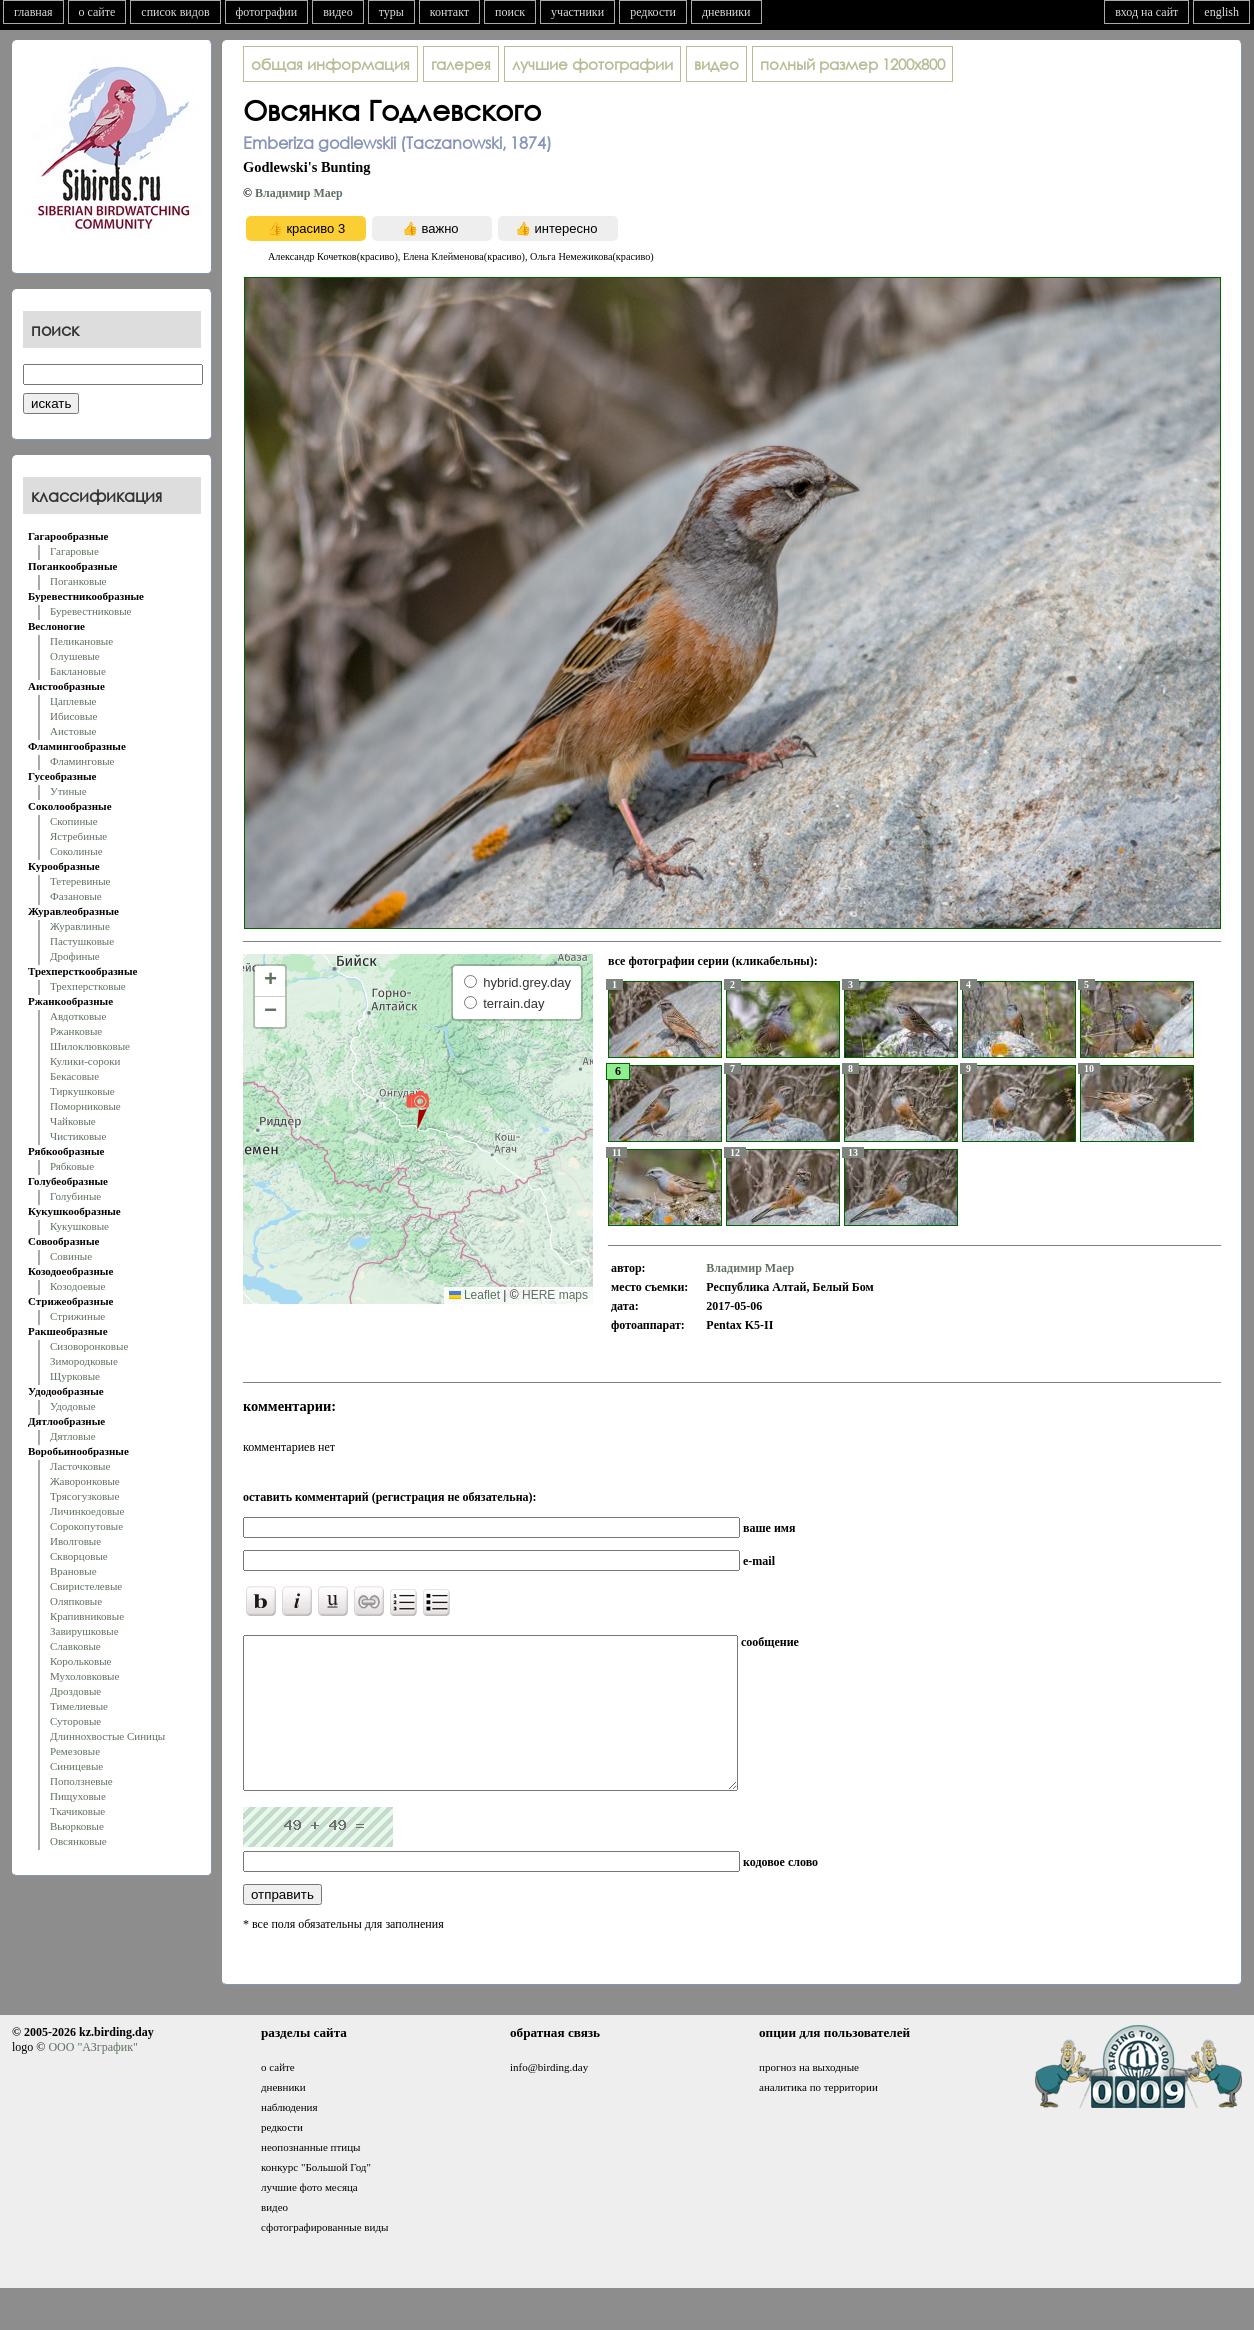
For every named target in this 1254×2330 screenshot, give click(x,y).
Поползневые (81, 1781)
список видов (175, 12)
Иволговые (75, 1541)
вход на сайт (1146, 12)
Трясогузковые (84, 1496)
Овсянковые (78, 1841)
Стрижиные (77, 1316)
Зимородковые (84, 1361)
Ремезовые (75, 1751)
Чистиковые (78, 1136)
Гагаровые (74, 551)
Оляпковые (76, 1601)
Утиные (68, 791)
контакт (449, 12)
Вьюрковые (77, 1826)
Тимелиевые (79, 1706)
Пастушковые (82, 941)
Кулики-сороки (85, 1061)
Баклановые (78, 671)
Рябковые (72, 1166)
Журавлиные (80, 926)
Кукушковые (79, 1226)
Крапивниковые (87, 1616)
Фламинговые (82, 761)
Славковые (75, 1646)
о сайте (97, 12)
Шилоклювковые (90, 1046)
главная (33, 12)
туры (391, 12)
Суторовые (75, 1721)
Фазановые (76, 896)
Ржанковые (76, 1031)
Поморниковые (85, 1106)
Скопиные (74, 821)
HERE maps (555, 1295)
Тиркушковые (82, 1091)
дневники (726, 12)
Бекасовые (74, 1076)
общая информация (330, 64)
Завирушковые (84, 1631)
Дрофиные (75, 956)
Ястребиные (78, 836)
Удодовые (73, 1406)
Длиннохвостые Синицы (107, 1736)
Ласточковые (80, 1466)
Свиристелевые (86, 1586)
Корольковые (80, 1661)
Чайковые (73, 1121)
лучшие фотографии (592, 64)
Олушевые (75, 656)
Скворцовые (79, 1556)
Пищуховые (78, 1796)
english (1221, 12)
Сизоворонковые (89, 1346)
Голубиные (75, 1196)
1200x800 (852, 64)
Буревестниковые (90, 611)
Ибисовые (73, 716)
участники (577, 12)
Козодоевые (77, 1286)
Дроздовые (75, 1691)
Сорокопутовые (86, 1526)
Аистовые (73, 731)
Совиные (71, 1256)
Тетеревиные (80, 881)
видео (338, 12)
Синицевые (76, 1766)
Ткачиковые (77, 1811)
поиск (510, 12)
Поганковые (78, 581)
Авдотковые (78, 1016)
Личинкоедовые (87, 1511)
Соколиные (76, 851)
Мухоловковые (84, 1676)
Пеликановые (81, 641)
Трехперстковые (88, 986)
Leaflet (474, 1295)
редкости (653, 12)
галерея (461, 64)
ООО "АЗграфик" (92, 2077)
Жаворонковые (85, 1481)
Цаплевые (73, 701)
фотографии (267, 12)
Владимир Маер (299, 193)
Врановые (73, 1571)
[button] (417, 1109)
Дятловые (73, 1436)
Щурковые (75, 1376)
